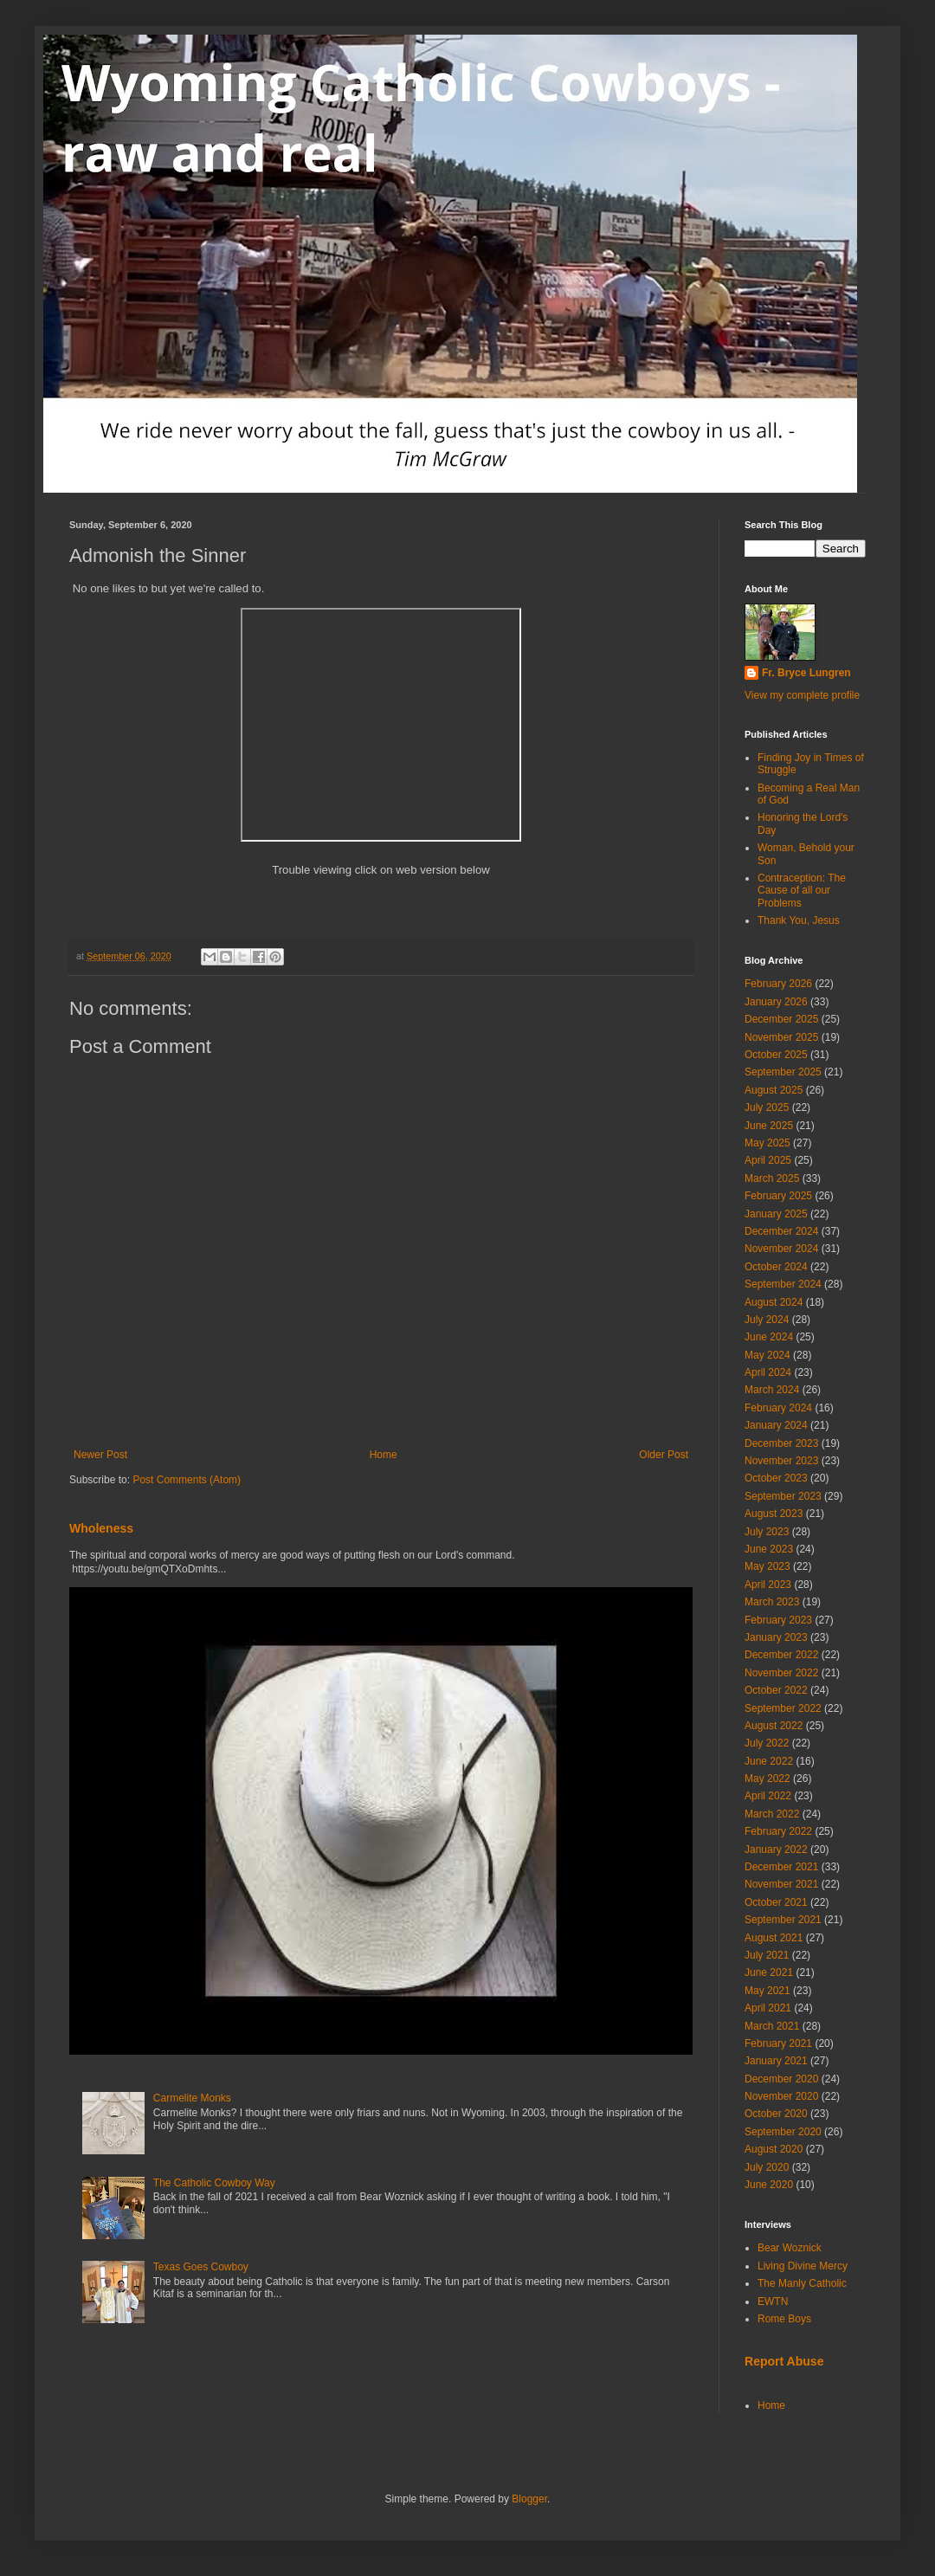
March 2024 (772, 1390)
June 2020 (769, 2185)
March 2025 (772, 1178)
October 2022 (776, 1690)
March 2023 (772, 1602)
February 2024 (778, 1408)
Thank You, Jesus (799, 920)
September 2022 (783, 1708)
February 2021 (778, 2043)
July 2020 (767, 2167)
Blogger (529, 2499)
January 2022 (776, 1849)
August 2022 (774, 1726)
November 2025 (781, 1037)
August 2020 (774, 2149)
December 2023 (781, 1443)
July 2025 (767, 1107)
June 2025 (769, 1126)
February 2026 (778, 984)
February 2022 (778, 1831)
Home (383, 1455)
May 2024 (767, 1355)
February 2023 (778, 1620)
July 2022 (767, 1743)
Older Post (663, 1455)
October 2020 (776, 2114)
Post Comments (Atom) (186, 1480)
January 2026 (776, 1002)
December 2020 (781, 2079)
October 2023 (776, 1478)
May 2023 (767, 1566)
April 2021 (768, 2008)
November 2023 (781, 1461)
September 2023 (783, 1496)
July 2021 (767, 1955)
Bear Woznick (790, 2248)
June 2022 (769, 1761)
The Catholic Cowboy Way (214, 2183)
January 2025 (776, 1214)
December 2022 (781, 1655)
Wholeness (101, 1528)
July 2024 (767, 1320)
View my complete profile (802, 695)
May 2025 (767, 1143)
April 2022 (768, 1796)
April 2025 (768, 1160)
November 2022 (781, 1673)
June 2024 (769, 1337)
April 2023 (768, 1585)
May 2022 (767, 1778)
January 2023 (776, 1637)
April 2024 (768, 1372)
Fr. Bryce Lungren (806, 673)
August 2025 (774, 1090)
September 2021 (783, 1920)
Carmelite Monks (192, 2098)
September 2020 (783, 2132)
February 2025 (778, 1196)
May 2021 (767, 1991)
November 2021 (781, 1884)
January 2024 (776, 1425)
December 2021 (781, 1867)
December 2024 (781, 1231)
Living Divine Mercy (803, 2266)
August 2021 (774, 1938)
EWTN (773, 2301)
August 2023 (774, 1514)
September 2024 (783, 1284)
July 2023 (767, 1532)
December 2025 (781, 1019)
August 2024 (774, 1302)
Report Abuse (784, 2361)
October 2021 (776, 1902)
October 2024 (776, 1267)
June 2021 (769, 1972)
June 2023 (769, 1549)
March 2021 (772, 2026)
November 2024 (781, 1249)
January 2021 (776, 2061)
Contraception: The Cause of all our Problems (802, 890)
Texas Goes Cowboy (200, 2267)
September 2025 (783, 1072)
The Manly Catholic (802, 2283)
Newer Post (100, 1455)
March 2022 (772, 1814)
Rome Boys (784, 2319)
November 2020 (781, 2096)
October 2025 (776, 1055)
